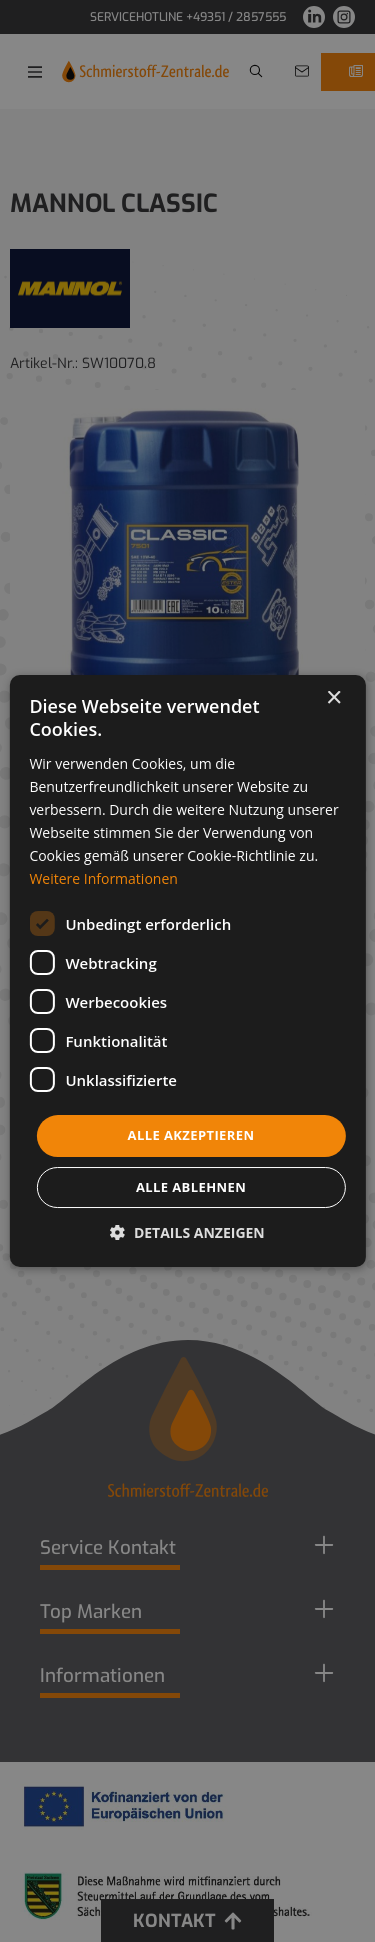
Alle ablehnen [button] (191, 1187)
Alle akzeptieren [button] (191, 1135)
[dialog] (187, 971)
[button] (187, 1232)
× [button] (333, 698)
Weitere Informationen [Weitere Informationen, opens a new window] (103, 878)
